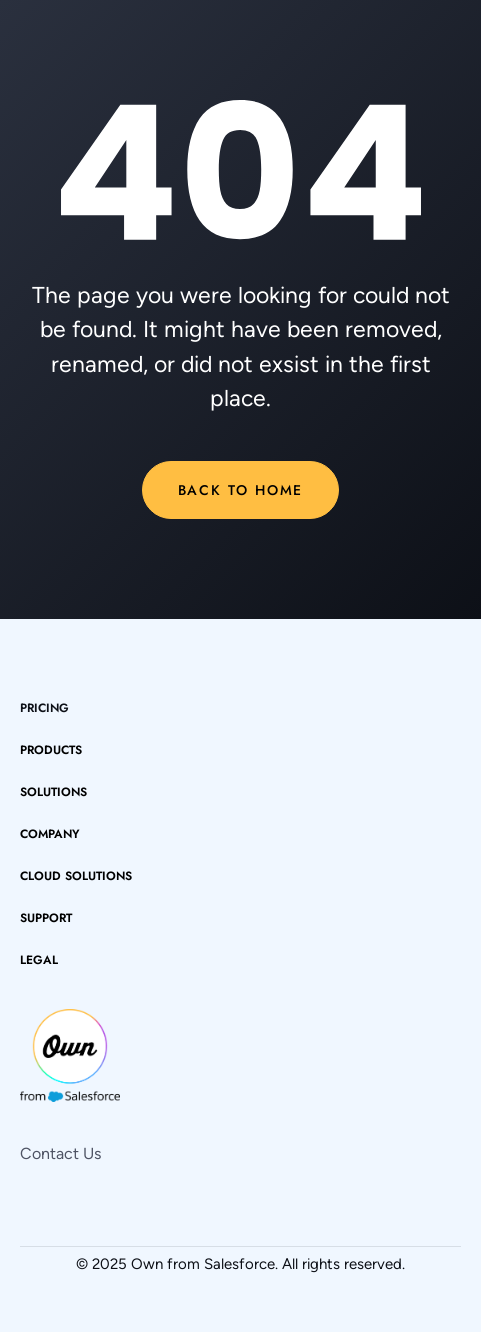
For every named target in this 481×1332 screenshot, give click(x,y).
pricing (44, 708)
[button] (61, 750)
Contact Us (60, 1153)
